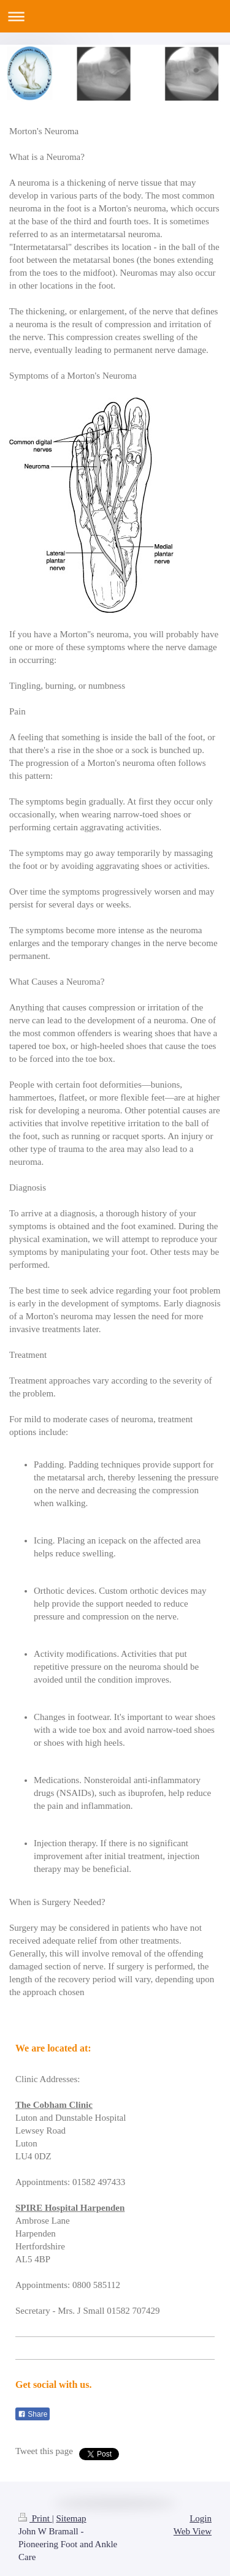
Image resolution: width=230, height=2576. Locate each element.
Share (32, 2414)
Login (201, 2518)
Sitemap (71, 2518)
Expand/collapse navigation (115, 16)
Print (35, 2518)
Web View (193, 2531)
